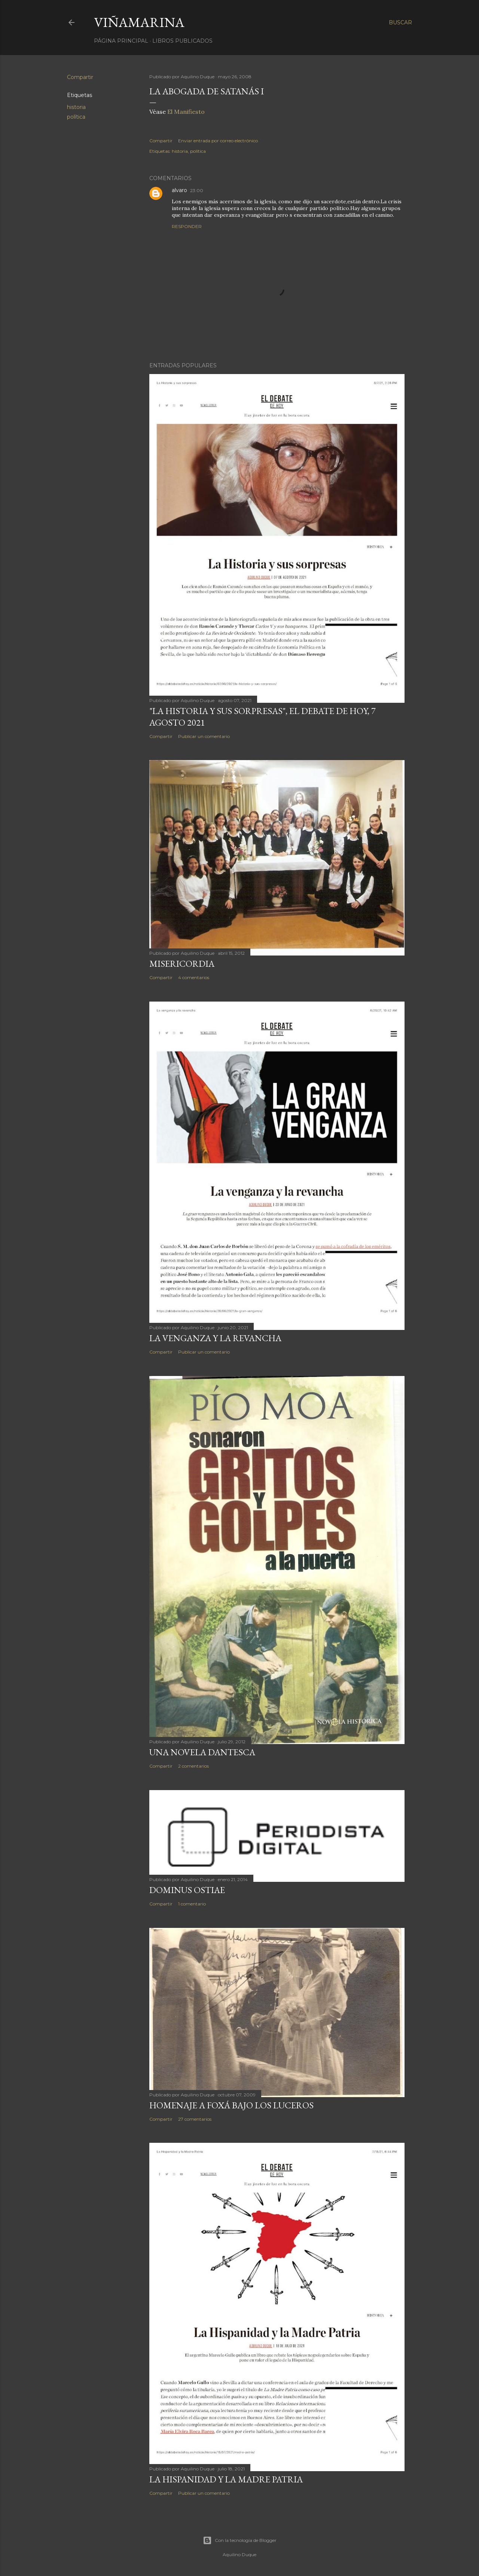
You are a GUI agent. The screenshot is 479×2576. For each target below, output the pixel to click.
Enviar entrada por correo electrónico (218, 140)
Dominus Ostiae (187, 1890)
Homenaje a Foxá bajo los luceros (231, 2105)
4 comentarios (193, 977)
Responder (187, 226)
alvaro (179, 190)
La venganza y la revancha (215, 1338)
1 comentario (192, 1904)
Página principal (121, 40)
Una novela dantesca (202, 1752)
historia (76, 107)
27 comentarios (194, 2119)
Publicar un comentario (204, 736)
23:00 (196, 190)
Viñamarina (139, 22)
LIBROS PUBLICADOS (182, 40)
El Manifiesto (186, 111)
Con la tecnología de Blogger (240, 2540)
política (76, 116)
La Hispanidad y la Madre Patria (226, 2479)
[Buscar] (400, 22)
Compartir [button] (80, 77)
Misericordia (181, 963)
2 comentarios (193, 1766)
